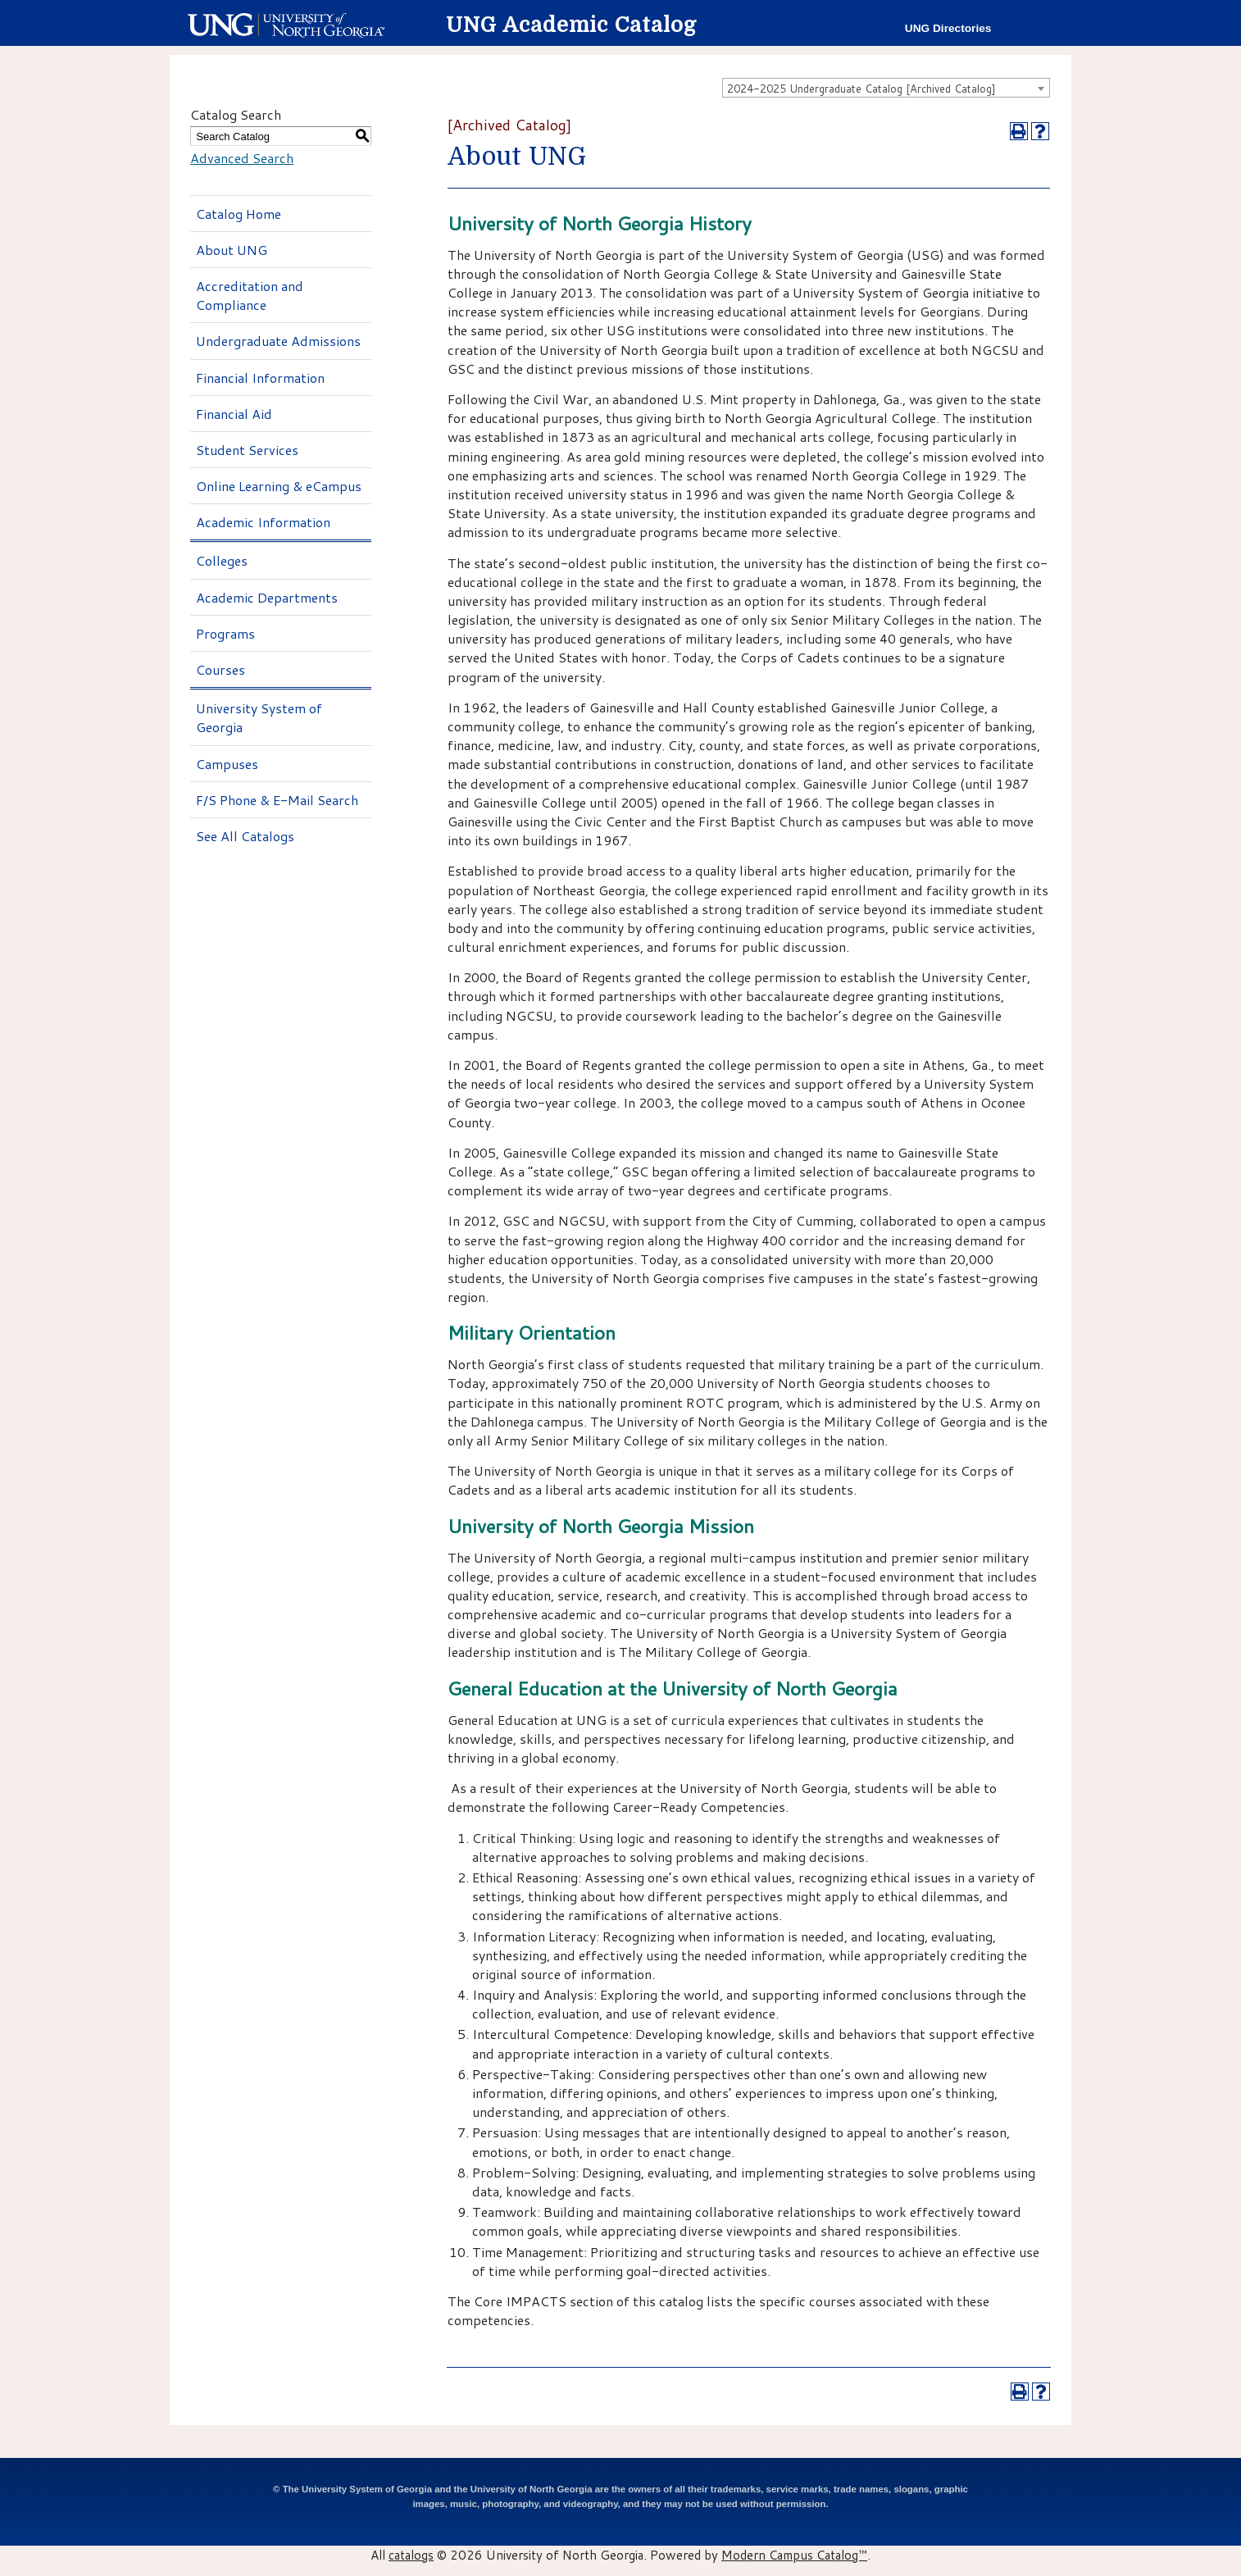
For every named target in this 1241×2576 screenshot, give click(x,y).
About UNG (231, 249)
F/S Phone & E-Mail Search (277, 799)
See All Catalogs (245, 835)
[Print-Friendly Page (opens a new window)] (1019, 131)
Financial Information (260, 377)
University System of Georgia (259, 717)
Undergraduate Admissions (278, 340)
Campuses (227, 763)
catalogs (411, 2555)
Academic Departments (267, 597)
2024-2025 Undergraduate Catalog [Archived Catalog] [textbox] (861, 88)
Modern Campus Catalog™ (794, 2555)
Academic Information (263, 521)
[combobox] (886, 88)
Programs (225, 633)
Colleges (222, 560)
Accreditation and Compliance (249, 295)
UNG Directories (948, 28)
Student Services (247, 449)
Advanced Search (241, 157)
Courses (220, 669)
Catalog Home (238, 213)
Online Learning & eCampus (278, 485)
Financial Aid (234, 413)
